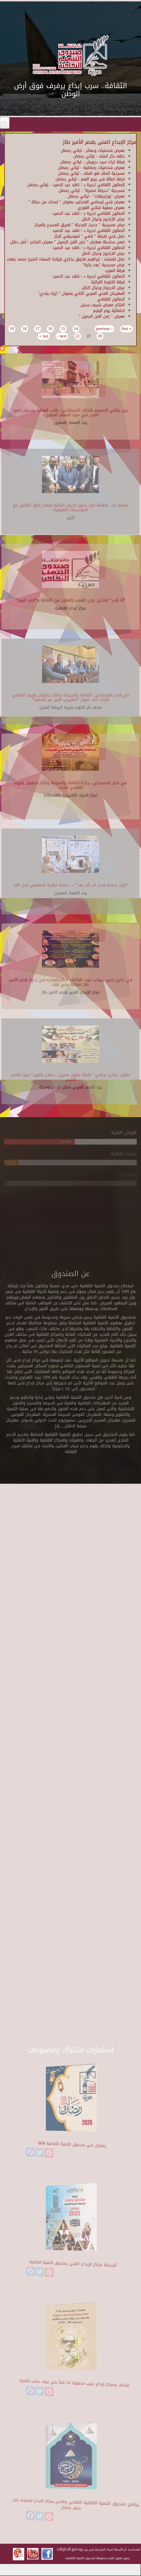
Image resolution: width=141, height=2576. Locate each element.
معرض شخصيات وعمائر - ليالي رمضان (93, 150)
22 (78, 336)
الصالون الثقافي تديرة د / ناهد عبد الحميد (89, 213)
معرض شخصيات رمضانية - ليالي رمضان (91, 168)
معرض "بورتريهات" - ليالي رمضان (96, 196)
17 (37, 329)
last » (43, 336)
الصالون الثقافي (111, 299)
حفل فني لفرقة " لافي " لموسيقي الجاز (89, 236)
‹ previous (104, 329)
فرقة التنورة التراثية (108, 282)
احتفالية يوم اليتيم (109, 311)
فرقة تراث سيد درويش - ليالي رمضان (92, 162)
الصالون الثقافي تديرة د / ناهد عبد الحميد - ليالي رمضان (76, 185)
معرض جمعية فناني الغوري (101, 208)
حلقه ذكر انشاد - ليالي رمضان (99, 156)
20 (100, 336)
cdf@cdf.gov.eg (69, 2549)
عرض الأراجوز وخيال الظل (103, 219)
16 (50, 329)
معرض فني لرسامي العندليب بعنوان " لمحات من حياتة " (77, 202)
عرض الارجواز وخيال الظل (103, 288)
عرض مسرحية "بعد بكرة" (104, 265)
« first (127, 329)
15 (63, 329)
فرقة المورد (115, 270)
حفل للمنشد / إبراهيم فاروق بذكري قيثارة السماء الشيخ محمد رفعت (66, 259)
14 (76, 329)
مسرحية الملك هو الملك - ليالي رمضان (91, 173)
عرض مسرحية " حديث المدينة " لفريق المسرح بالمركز (80, 225)
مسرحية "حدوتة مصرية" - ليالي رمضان (92, 190)
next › (62, 336)
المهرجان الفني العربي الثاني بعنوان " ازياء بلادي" (81, 293)
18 (25, 329)
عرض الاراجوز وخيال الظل (103, 253)
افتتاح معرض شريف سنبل (102, 305)
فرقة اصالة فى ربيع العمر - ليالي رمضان (90, 179)
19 (12, 329)
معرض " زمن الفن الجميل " (102, 316)
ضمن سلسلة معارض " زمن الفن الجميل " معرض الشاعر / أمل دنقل (67, 242)
